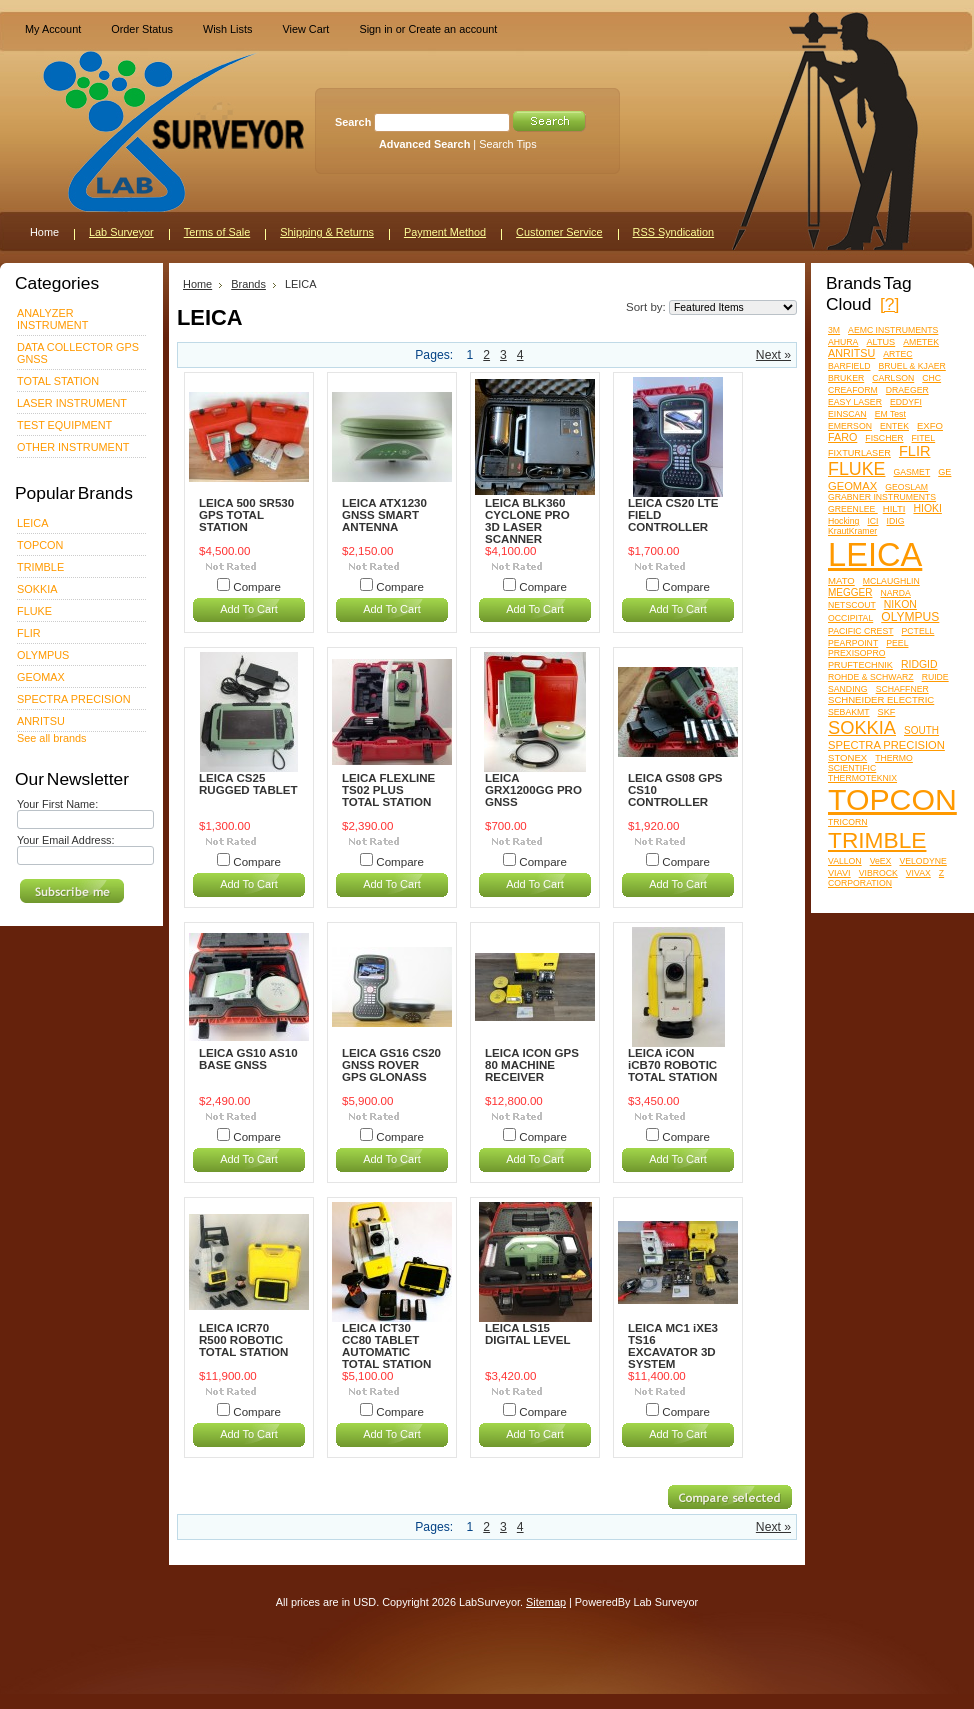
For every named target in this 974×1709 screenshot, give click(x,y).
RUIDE (935, 677)
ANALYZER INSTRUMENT (52, 319)
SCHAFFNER (902, 689)
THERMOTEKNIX (862, 778)
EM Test (890, 414)
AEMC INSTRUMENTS (893, 330)
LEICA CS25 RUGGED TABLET (248, 784)
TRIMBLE (40, 567)
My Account (53, 29)
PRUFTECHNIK (860, 665)
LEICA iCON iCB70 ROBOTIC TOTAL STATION (672, 1065)
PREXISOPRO (856, 653)
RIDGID (919, 664)
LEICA (32, 523)
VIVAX (918, 873)
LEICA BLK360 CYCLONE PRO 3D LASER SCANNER (527, 521)
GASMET (912, 472)
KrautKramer (852, 531)
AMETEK (921, 342)
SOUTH (921, 730)
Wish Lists (228, 29)
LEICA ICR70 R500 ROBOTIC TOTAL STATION (243, 1340)
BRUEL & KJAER (912, 366)
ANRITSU (41, 721)
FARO (842, 437)
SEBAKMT (849, 712)
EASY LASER (855, 402)
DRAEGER (907, 390)
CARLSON (893, 378)
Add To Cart (249, 609)
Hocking (843, 521)
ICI (872, 521)
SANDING (848, 689)
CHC (931, 378)
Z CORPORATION (886, 878)
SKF (887, 712)
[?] (889, 304)
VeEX (881, 861)
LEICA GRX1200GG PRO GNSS (533, 790)
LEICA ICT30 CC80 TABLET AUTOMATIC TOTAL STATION (386, 1346)
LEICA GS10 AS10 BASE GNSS (248, 1059)
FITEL (924, 438)
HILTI (894, 508)
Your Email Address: (66, 840)
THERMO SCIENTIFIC (870, 763)
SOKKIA (37, 589)
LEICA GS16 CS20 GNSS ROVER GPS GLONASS (391, 1065)
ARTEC (897, 354)
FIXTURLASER (859, 453)
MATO (841, 580)
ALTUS (880, 342)
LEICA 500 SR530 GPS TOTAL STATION (246, 515)
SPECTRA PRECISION (74, 699)
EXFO (930, 425)
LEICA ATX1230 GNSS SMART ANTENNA (384, 515)
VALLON (845, 861)
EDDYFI (906, 402)
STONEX (847, 757)
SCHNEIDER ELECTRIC (881, 699)
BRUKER (846, 378)
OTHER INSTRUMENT (73, 447)
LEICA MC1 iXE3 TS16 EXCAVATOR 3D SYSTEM (673, 1346)
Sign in (375, 29)
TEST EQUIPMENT (64, 425)
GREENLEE (853, 509)
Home (197, 284)
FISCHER (884, 438)
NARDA (895, 593)
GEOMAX (41, 677)
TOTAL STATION (58, 381)
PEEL (897, 643)
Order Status (142, 29)
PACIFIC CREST (860, 631)
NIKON (900, 604)
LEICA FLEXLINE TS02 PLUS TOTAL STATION (388, 790)
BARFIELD (849, 366)
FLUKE (34, 611)
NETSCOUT (852, 605)
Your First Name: (57, 804)
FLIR (29, 633)
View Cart (305, 29)
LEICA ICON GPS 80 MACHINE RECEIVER (532, 1065)
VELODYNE (922, 861)
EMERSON (850, 426)
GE (944, 472)
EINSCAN (847, 414)
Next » (773, 355)
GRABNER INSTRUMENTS (882, 497)
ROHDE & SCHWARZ (871, 677)
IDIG (896, 521)
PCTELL (918, 631)
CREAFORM (853, 390)
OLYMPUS (43, 655)
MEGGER (850, 592)
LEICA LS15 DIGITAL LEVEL (528, 1334)
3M (834, 330)
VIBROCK (878, 873)
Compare (257, 587)
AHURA (843, 342)
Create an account (452, 29)
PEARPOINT (853, 643)
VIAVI (839, 873)
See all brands (52, 738)
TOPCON (40, 545)
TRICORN (848, 822)
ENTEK (894, 426)
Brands (248, 284)
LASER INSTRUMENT (72, 403)
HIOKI (927, 508)
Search (353, 122)
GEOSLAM (906, 487)
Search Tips (507, 144)
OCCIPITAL (850, 618)
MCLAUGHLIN (891, 581)
